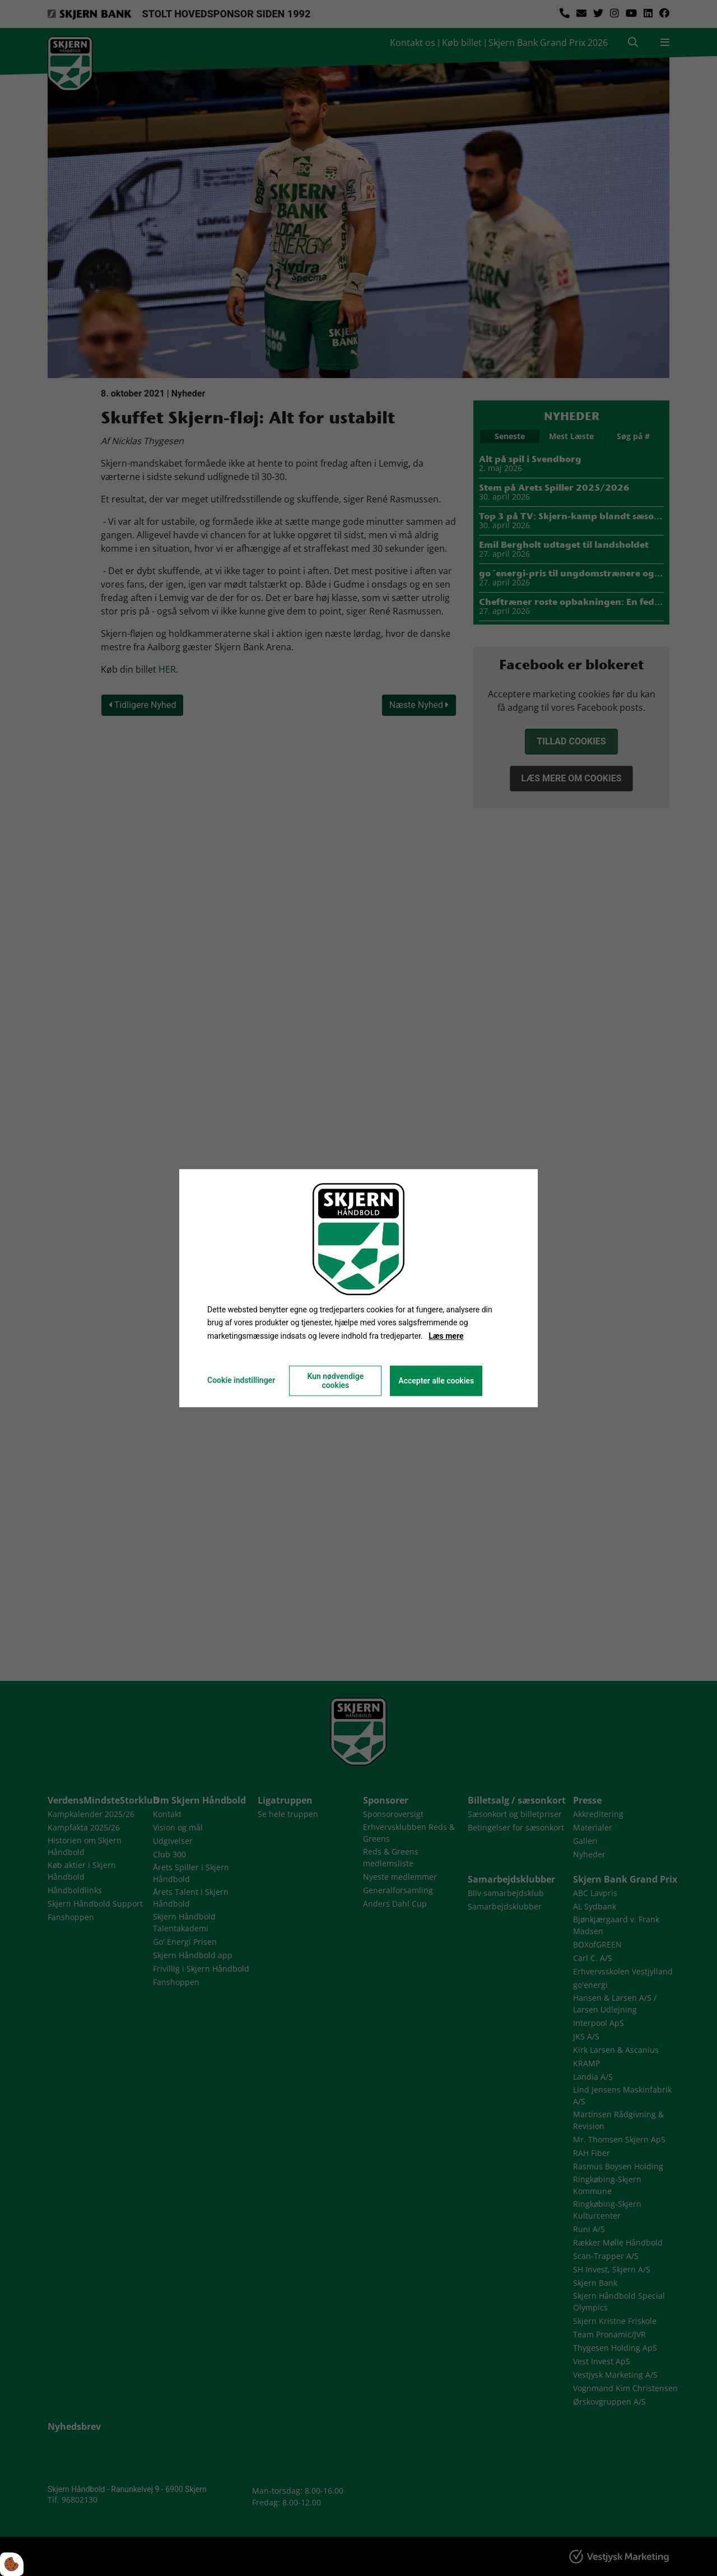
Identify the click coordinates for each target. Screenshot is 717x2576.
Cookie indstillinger (241, 1380)
